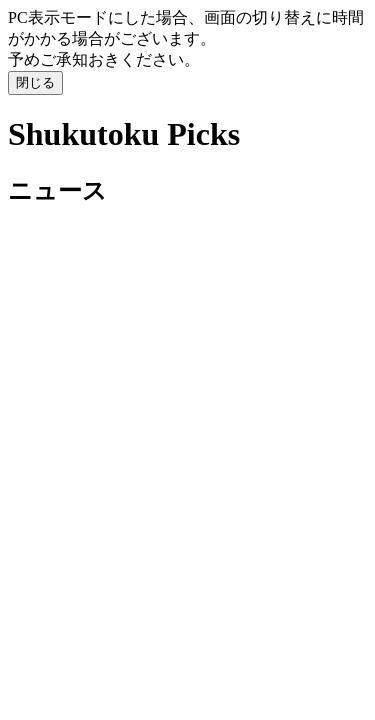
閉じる (35, 82)
